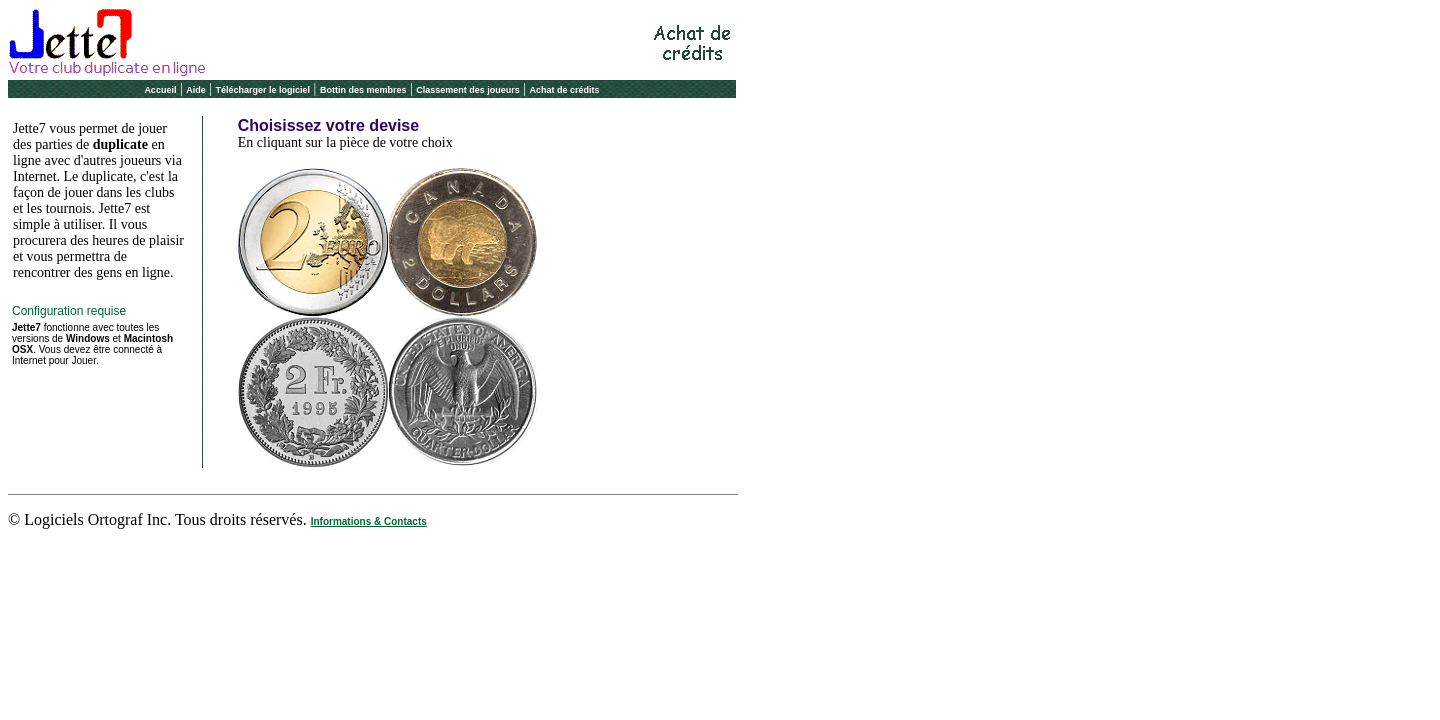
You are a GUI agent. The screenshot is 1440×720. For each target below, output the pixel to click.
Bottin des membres (363, 90)
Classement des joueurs (468, 90)
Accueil (160, 90)
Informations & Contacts (369, 521)
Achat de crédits (565, 90)
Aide (196, 90)
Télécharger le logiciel (263, 90)
